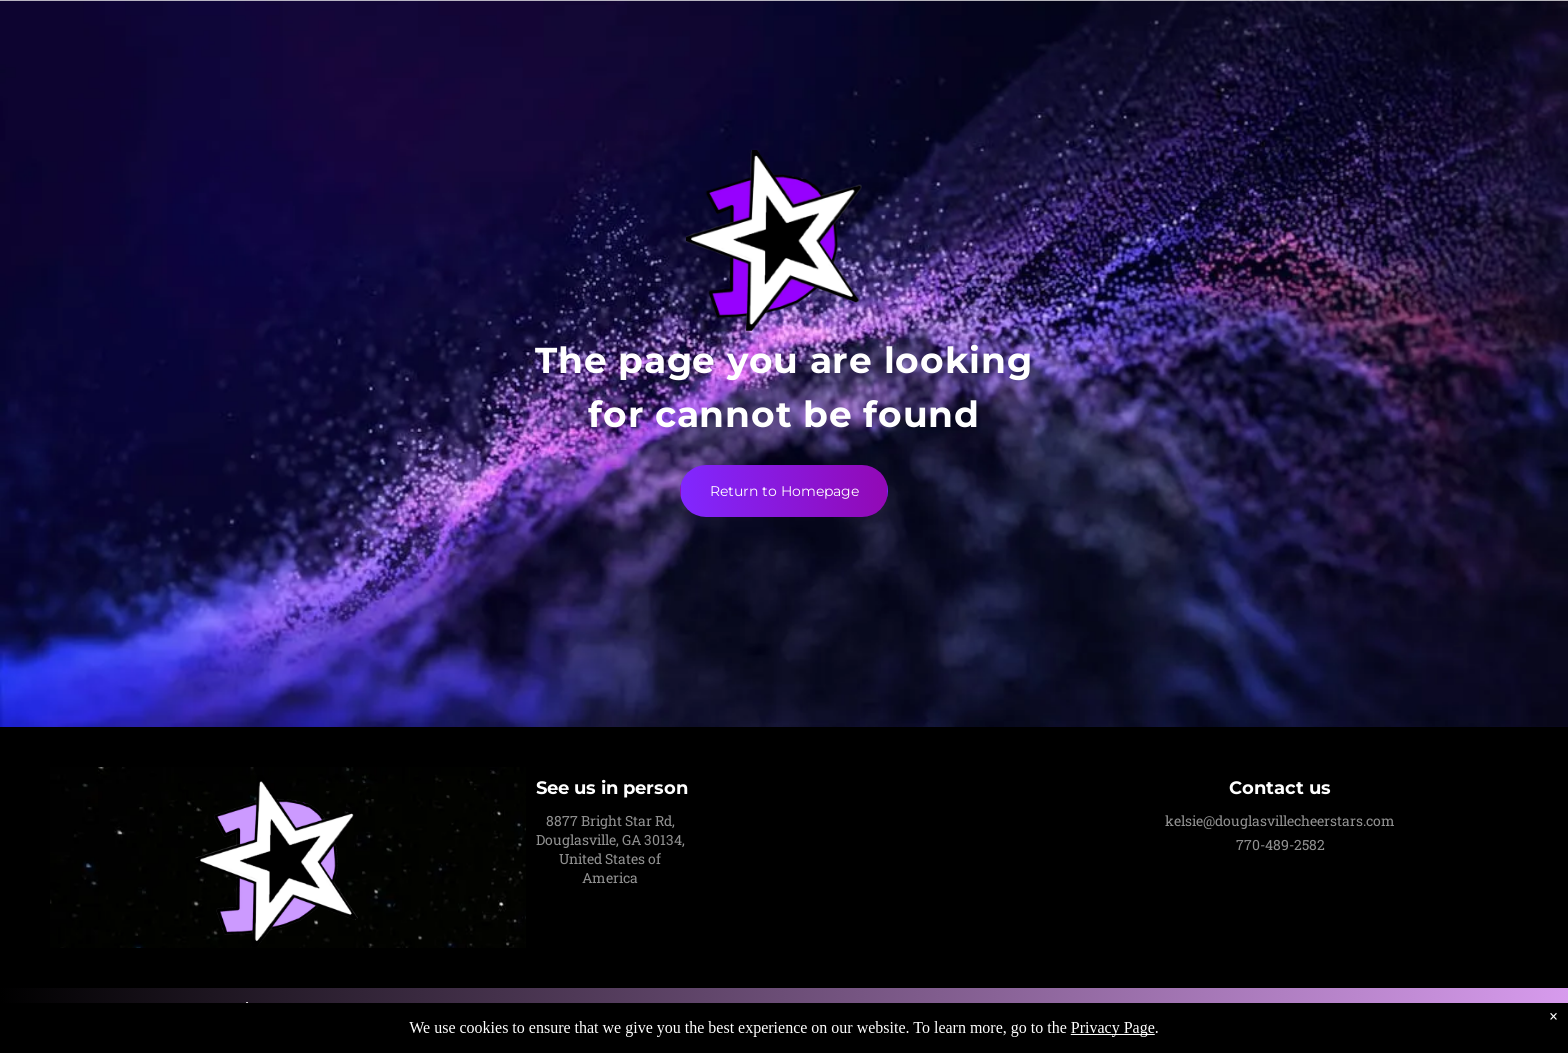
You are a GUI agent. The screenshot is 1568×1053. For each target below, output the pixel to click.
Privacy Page (1113, 1027)
